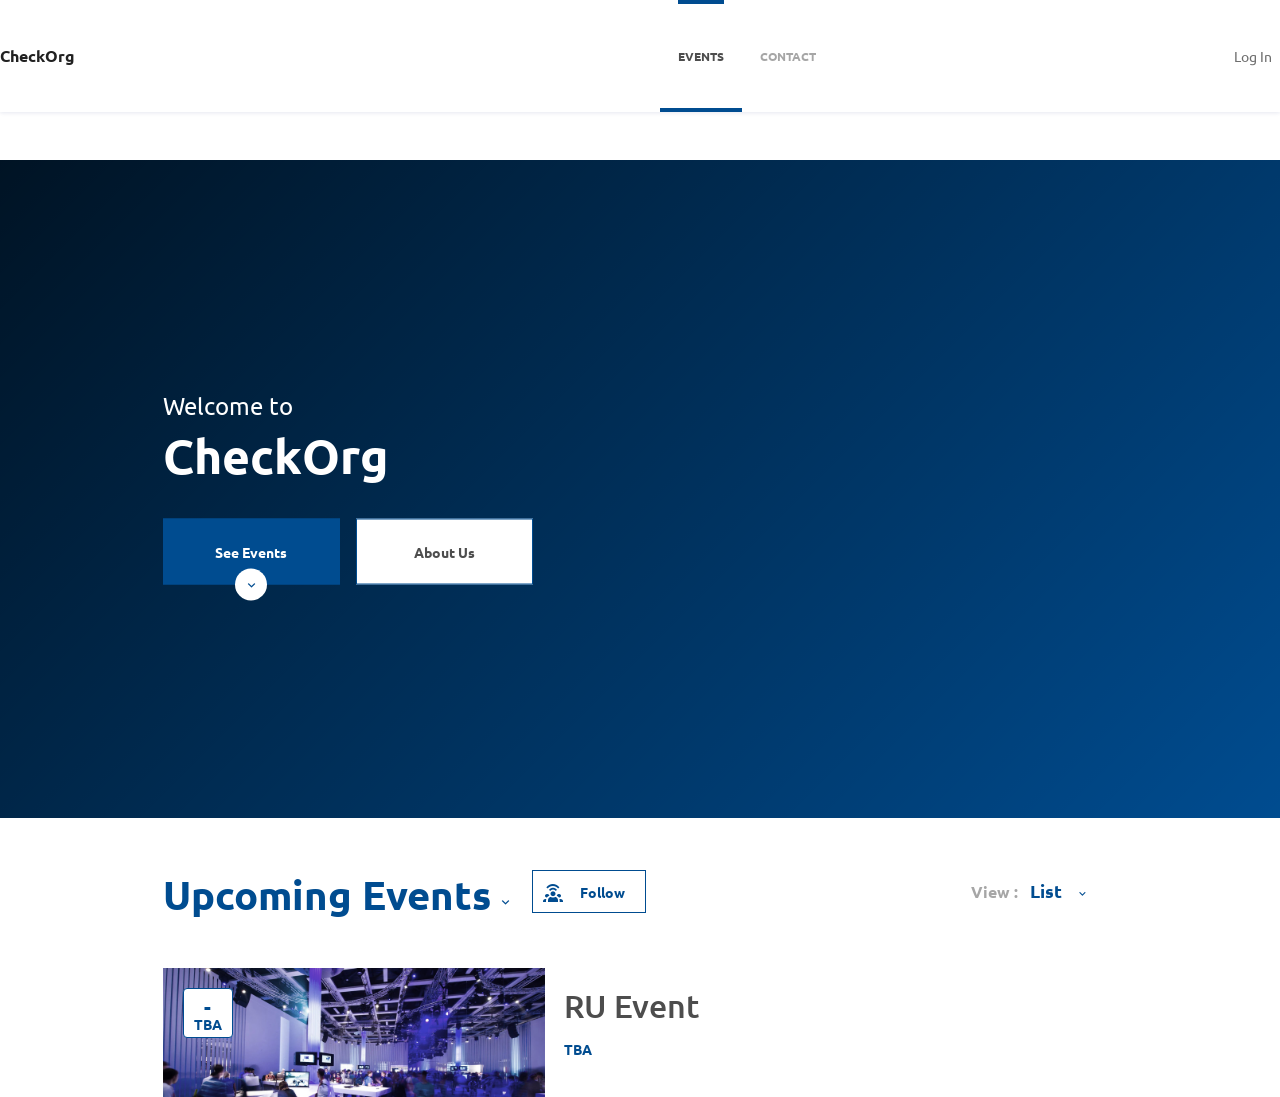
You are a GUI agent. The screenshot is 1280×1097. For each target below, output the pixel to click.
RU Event (631, 1005)
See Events (251, 564)
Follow (583, 892)
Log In (1253, 56)
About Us (444, 552)
